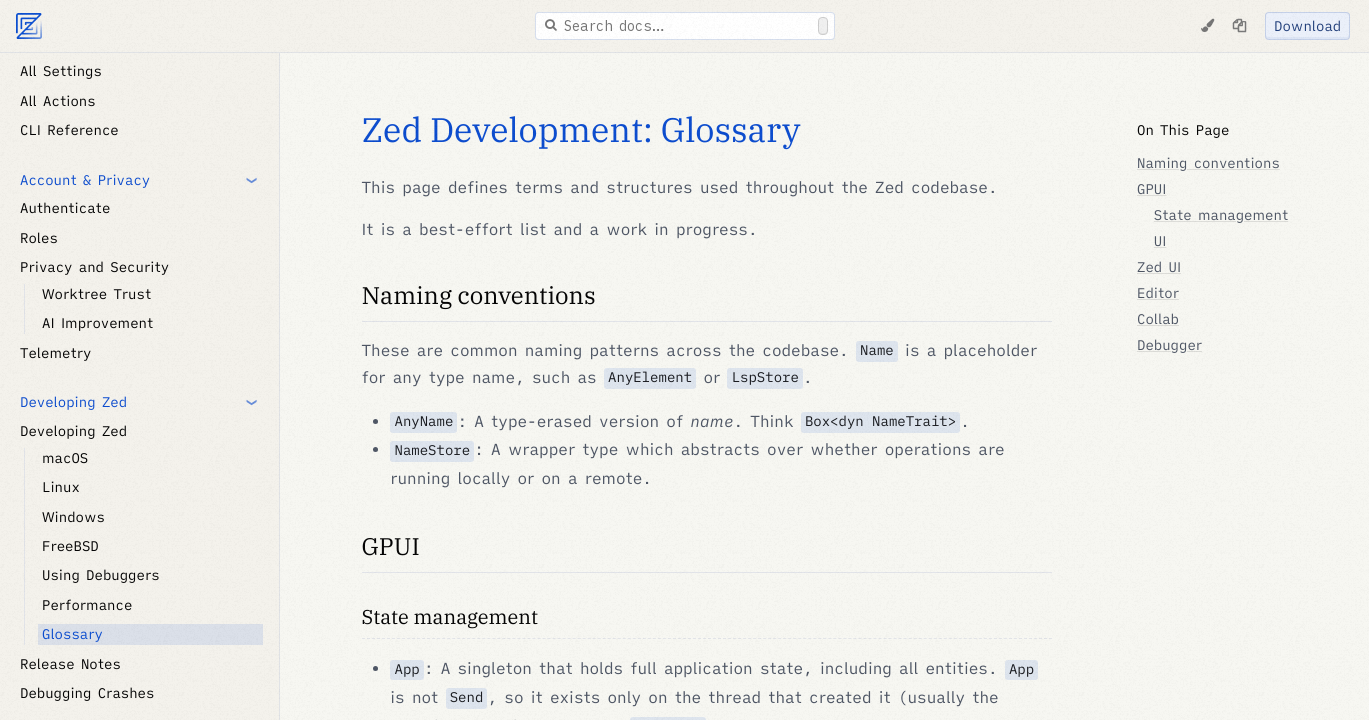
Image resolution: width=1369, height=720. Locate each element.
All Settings (61, 71)
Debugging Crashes (87, 693)
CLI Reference (69, 130)
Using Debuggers (101, 575)
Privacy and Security (94, 267)
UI (1160, 241)
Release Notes (70, 664)
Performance (87, 605)
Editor (1158, 293)
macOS (65, 458)
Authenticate (65, 208)
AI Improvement (97, 323)
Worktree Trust (96, 294)
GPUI (391, 546)
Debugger (1169, 345)
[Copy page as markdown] (1239, 26)
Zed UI (1159, 267)
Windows (73, 517)
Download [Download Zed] (1307, 26)
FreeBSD (70, 546)
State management (450, 616)
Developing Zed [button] (73, 402)
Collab (1158, 319)
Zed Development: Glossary (581, 130)
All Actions (58, 101)
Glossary (72, 634)
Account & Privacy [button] (85, 180)
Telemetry (55, 353)
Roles (39, 238)
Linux (61, 487)
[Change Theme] (1207, 26)
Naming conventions (479, 295)
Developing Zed (73, 431)
